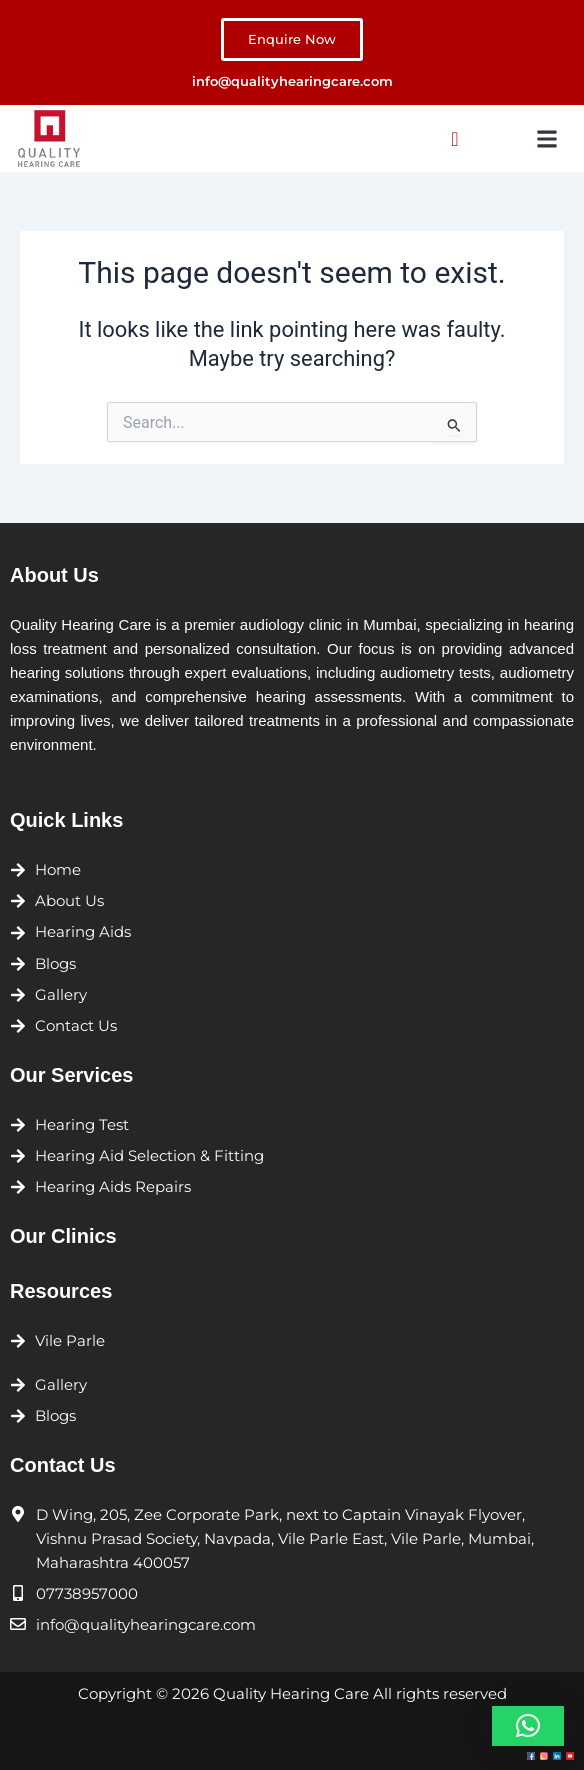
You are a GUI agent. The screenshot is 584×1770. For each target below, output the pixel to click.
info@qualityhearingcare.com (292, 81)
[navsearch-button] (455, 139)
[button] (547, 138)
